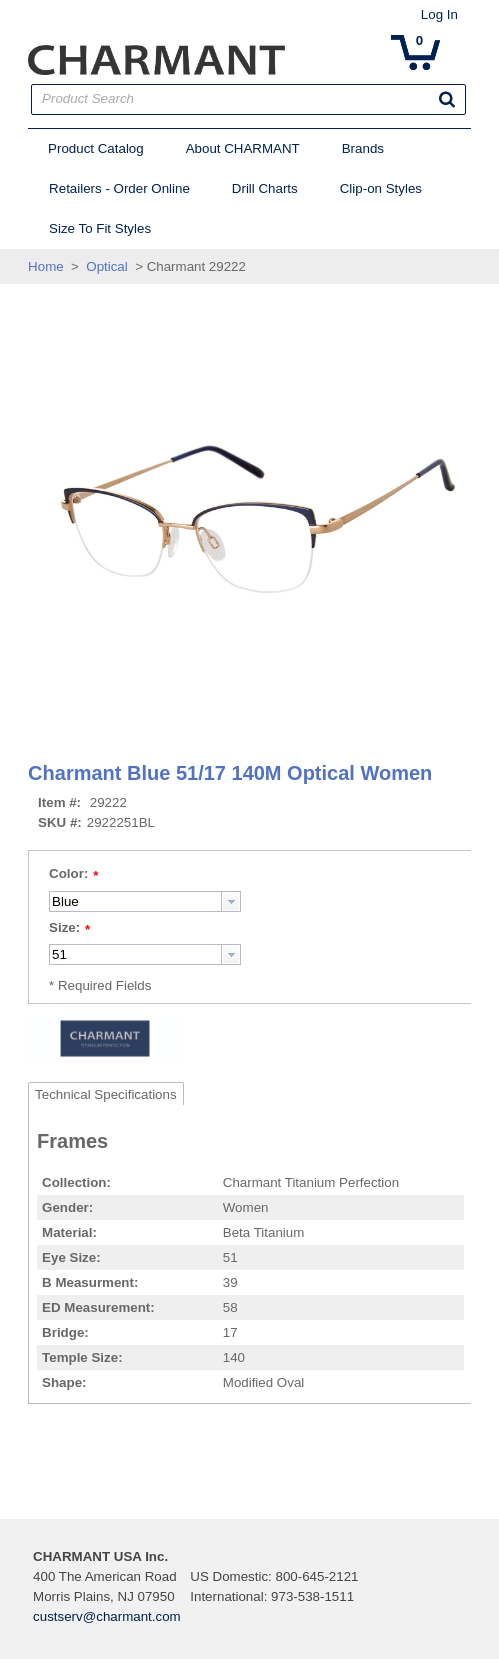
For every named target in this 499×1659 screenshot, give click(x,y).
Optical (98, 266)
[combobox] (137, 901)
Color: (60, 873)
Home (38, 266)
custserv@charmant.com (99, 1616)
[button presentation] (223, 901)
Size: (56, 927)
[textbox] (127, 901)
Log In (447, 14)
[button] (456, 99)
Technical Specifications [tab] (98, 1094)
